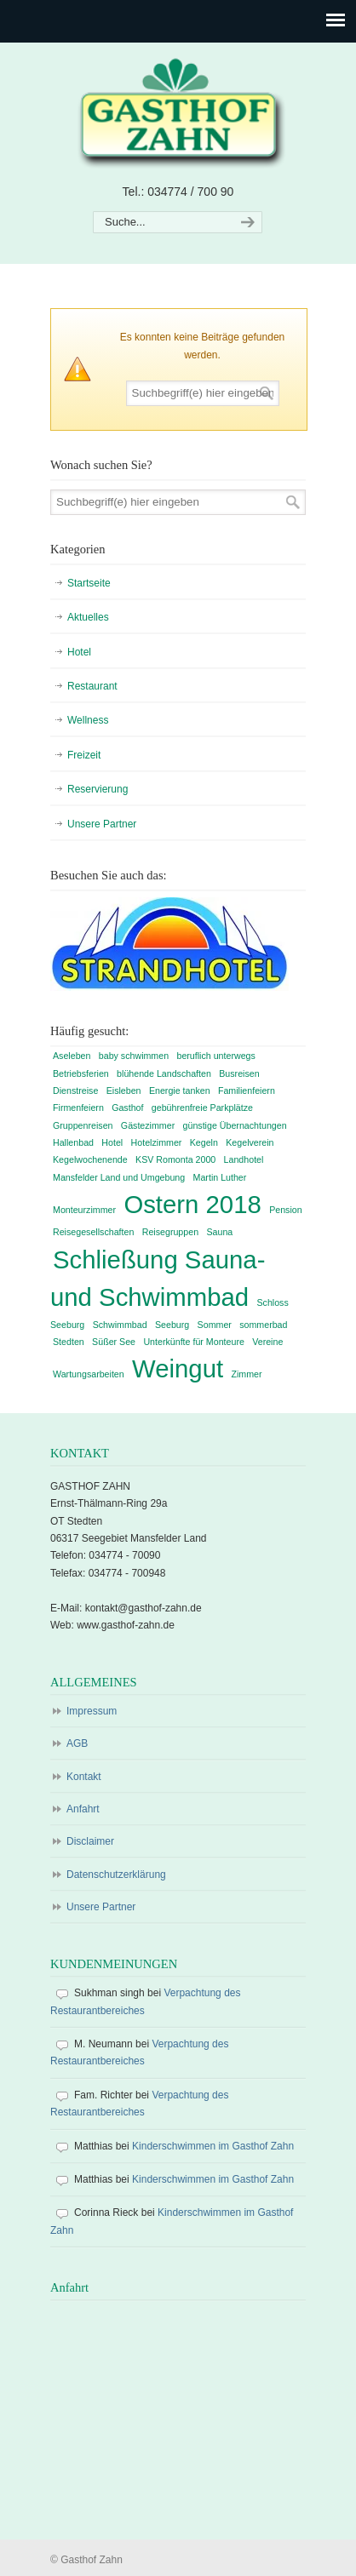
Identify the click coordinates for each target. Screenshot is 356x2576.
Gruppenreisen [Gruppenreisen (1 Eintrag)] (83, 1125)
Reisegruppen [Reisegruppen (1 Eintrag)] (170, 1232)
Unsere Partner (101, 824)
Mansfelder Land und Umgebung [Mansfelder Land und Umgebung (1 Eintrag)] (119, 1177)
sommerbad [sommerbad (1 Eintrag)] (263, 1324)
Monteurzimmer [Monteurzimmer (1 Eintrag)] (84, 1210)
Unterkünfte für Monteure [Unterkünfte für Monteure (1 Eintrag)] (193, 1342)
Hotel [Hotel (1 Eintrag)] (112, 1142)
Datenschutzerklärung (116, 1874)
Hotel (79, 652)
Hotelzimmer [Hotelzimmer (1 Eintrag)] (156, 1142)
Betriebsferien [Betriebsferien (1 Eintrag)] (81, 1073)
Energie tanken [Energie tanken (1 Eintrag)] (179, 1090)
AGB (77, 1743)
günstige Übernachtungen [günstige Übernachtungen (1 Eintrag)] (235, 1125)
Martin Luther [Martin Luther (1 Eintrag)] (220, 1177)
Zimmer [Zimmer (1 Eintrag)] (246, 1374)
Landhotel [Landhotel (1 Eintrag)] (244, 1159)
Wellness (87, 720)
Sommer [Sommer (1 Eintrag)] (215, 1324)
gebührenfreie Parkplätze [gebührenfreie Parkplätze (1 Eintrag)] (202, 1107)
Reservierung (97, 789)
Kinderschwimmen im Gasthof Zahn (213, 2146)
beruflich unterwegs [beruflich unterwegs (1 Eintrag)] (215, 1055)
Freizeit (83, 755)
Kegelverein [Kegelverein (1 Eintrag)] (249, 1142)
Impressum (91, 1711)
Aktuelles (88, 617)
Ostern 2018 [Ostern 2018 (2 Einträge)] (192, 1204)
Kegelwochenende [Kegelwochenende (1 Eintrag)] (90, 1159)
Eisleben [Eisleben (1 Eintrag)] (123, 1090)
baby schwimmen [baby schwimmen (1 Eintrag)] (134, 1055)
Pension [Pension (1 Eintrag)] (285, 1210)
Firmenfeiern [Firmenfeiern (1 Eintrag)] (78, 1107)
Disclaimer (90, 1841)
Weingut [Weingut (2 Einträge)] (177, 1368)
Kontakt (83, 1777)
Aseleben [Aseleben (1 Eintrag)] (71, 1055)
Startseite (89, 583)
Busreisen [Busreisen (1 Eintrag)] (239, 1073)
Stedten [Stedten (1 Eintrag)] (68, 1342)
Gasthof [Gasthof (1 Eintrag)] (127, 1107)
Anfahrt (83, 1809)
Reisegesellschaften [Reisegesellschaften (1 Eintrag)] (93, 1232)
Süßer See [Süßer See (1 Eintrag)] (113, 1342)
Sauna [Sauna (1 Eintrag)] (219, 1232)
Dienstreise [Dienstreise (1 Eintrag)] (75, 1090)
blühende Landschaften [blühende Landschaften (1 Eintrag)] (164, 1073)
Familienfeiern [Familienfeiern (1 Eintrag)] (246, 1090)
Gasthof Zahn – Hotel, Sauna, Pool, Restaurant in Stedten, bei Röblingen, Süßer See (178, 111)
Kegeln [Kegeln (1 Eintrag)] (204, 1142)
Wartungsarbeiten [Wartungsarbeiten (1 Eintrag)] (88, 1374)
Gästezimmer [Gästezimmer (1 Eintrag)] (148, 1125)
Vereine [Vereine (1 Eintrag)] (267, 1342)
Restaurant (92, 686)
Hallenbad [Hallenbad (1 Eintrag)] (73, 1142)
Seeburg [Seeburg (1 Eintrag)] (172, 1324)
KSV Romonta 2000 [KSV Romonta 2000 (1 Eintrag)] (175, 1159)
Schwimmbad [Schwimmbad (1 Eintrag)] (120, 1324)
